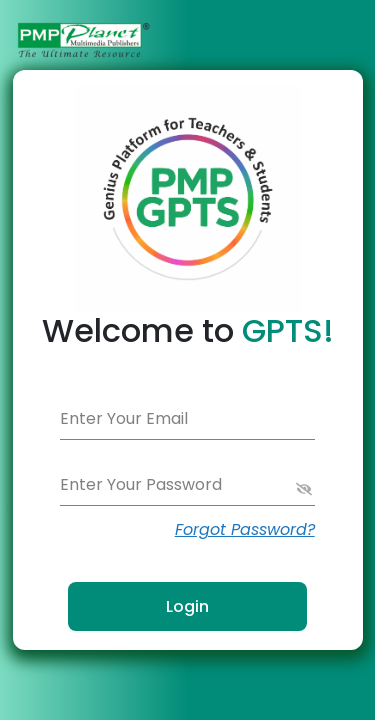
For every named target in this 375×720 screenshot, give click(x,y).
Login (187, 606)
